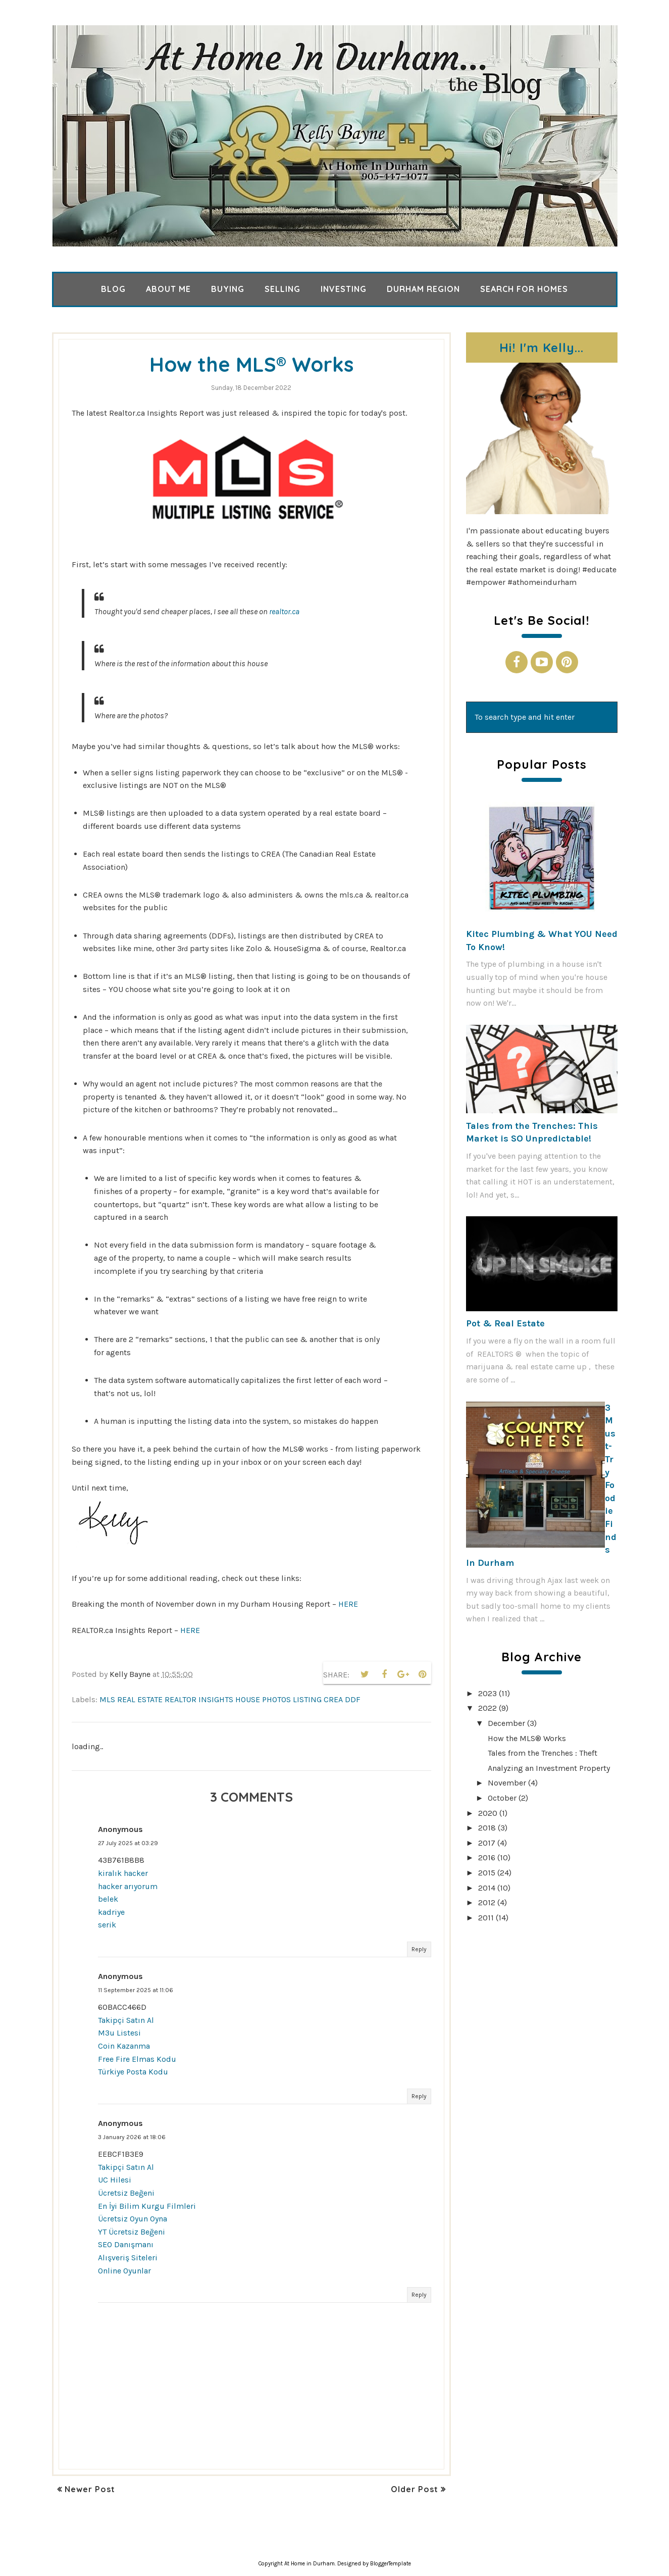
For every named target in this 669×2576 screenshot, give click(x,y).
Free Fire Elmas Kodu (137, 2059)
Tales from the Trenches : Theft (542, 1753)
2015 (486, 1872)
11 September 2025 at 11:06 (135, 1990)
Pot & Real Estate (505, 1323)
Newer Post (90, 2489)
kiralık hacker (123, 1873)
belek (108, 1899)
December (506, 1723)
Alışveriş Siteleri (128, 2257)
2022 (487, 1708)
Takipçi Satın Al (126, 2020)
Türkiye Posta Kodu (133, 2071)
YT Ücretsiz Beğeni (131, 2232)
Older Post (414, 2489)
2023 (487, 1693)
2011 (486, 1917)
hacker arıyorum (128, 1886)
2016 (486, 1857)
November (507, 1783)
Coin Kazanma (124, 2046)
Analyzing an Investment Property (549, 1768)
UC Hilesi (114, 2180)
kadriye (111, 1912)
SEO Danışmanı (125, 2244)
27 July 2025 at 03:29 (128, 1843)
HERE (348, 1604)
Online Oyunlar (124, 2270)
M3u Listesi (119, 2033)
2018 (487, 1827)
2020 (487, 1813)
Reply (419, 1949)
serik (107, 1924)
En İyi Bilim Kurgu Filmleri (147, 2206)
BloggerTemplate (390, 2563)
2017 (486, 1843)
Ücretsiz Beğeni (126, 2193)
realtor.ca (284, 611)
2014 (486, 1888)
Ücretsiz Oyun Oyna (132, 2218)
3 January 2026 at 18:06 (132, 2137)
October (502, 1798)
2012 (486, 1902)
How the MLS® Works (527, 1738)
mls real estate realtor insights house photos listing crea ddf (230, 1699)
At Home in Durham (309, 2563)
